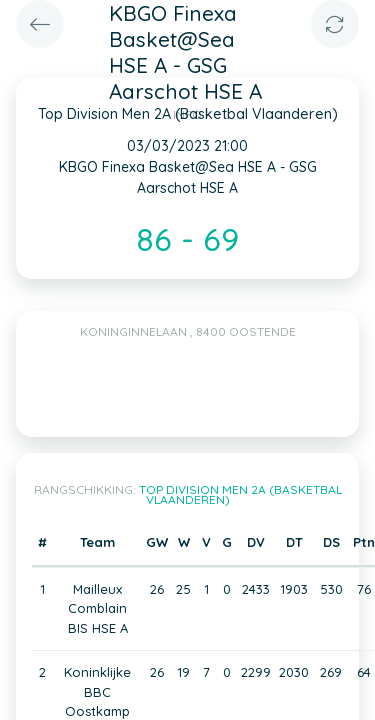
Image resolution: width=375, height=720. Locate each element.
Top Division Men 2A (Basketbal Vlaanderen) (240, 494)
